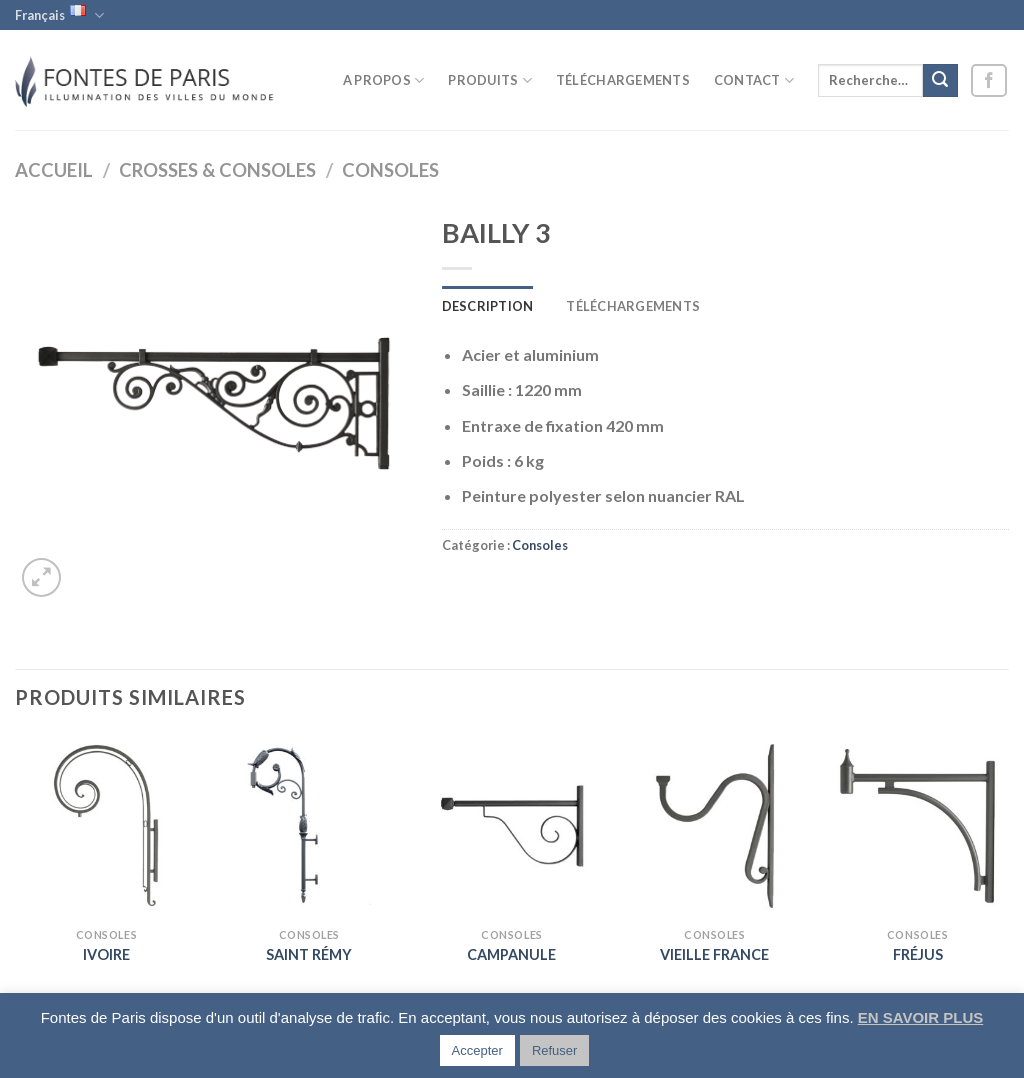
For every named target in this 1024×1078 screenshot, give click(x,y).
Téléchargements (623, 80)
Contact (754, 80)
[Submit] (940, 81)
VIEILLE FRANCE (714, 954)
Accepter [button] (477, 1050)
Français (59, 15)
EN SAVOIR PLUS (921, 1017)
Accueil (54, 170)
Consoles (390, 170)
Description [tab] (488, 306)
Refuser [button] (555, 1050)
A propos (384, 80)
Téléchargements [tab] (633, 306)
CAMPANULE (511, 954)
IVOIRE (106, 954)
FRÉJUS (918, 954)
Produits (490, 80)
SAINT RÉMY (309, 954)
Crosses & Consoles (217, 170)
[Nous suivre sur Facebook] (989, 80)
